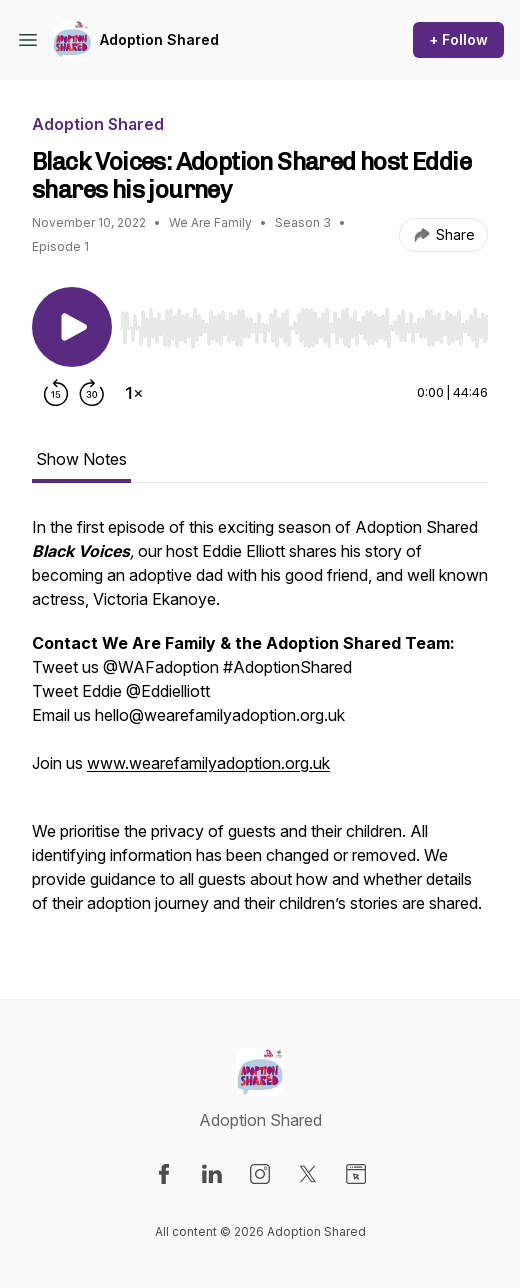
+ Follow (458, 39)
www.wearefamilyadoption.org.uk (208, 763)
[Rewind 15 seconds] (56, 393)
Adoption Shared (159, 39)
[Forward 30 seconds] (92, 393)
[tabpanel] (260, 725)
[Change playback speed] (134, 393)
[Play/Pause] (72, 327)
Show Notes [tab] (81, 459)
